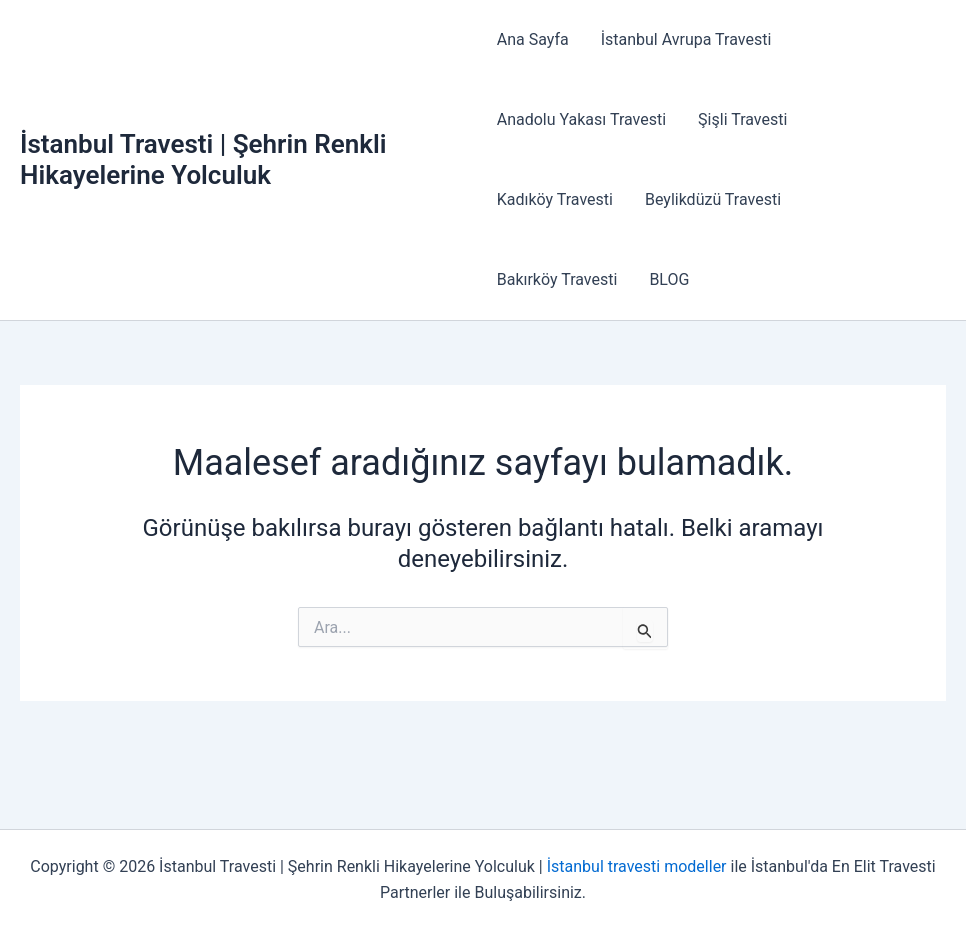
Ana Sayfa (533, 39)
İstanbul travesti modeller (637, 866)
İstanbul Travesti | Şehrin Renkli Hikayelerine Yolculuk (203, 159)
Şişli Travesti (742, 119)
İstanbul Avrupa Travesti (686, 39)
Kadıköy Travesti (555, 199)
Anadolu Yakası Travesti (581, 119)
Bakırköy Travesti (557, 279)
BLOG (669, 279)
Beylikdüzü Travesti (713, 199)
